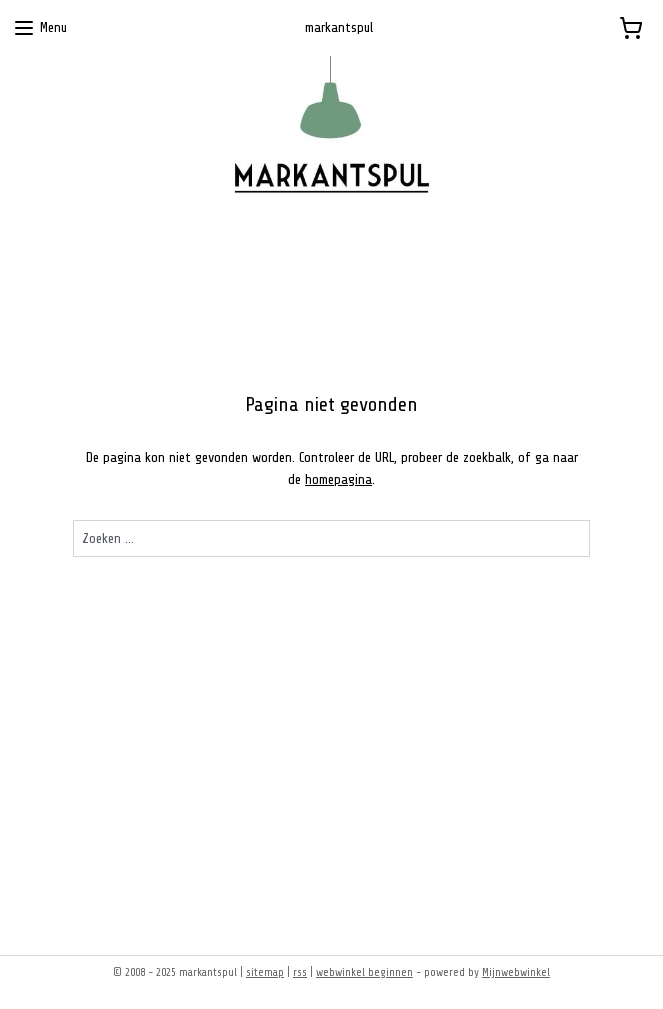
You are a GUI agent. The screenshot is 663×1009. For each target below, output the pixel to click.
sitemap (265, 972)
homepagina (338, 479)
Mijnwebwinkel (516, 972)
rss (300, 972)
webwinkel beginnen (364, 972)
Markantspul (72, 817)
